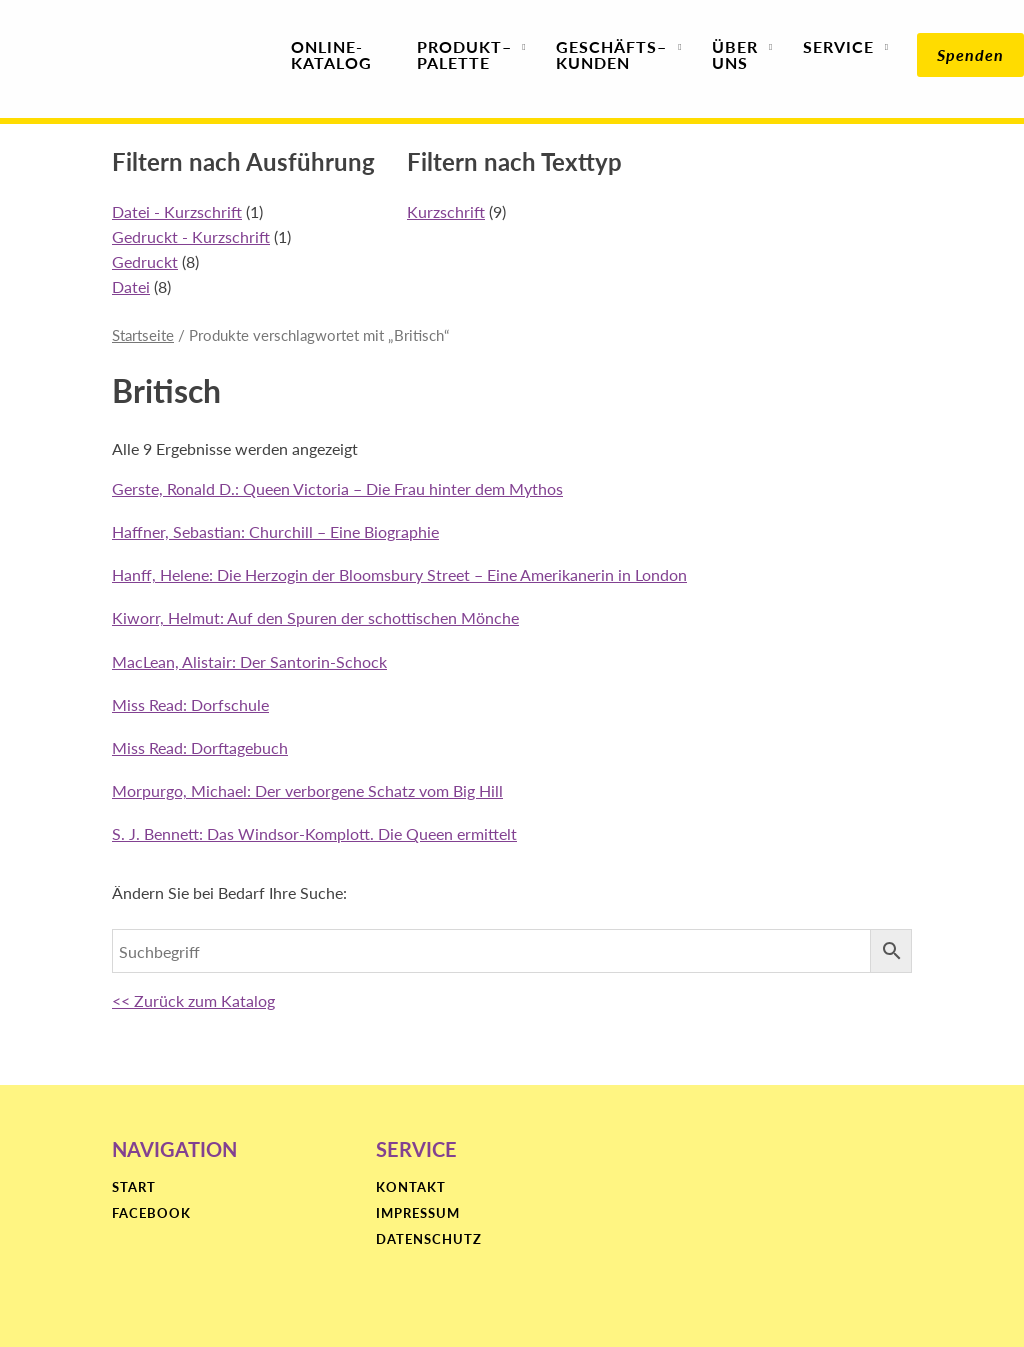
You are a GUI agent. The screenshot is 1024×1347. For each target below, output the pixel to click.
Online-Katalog (331, 54)
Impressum (418, 1214)
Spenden (970, 54)
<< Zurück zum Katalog (193, 1000)
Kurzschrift (446, 211)
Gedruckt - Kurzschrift (191, 236)
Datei (131, 286)
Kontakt (411, 1188)
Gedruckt (145, 261)
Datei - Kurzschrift (177, 211)
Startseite (143, 335)
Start (134, 1188)
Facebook (151, 1214)
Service (838, 54)
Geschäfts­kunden (611, 54)
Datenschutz (429, 1240)
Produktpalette (464, 54)
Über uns (735, 54)
